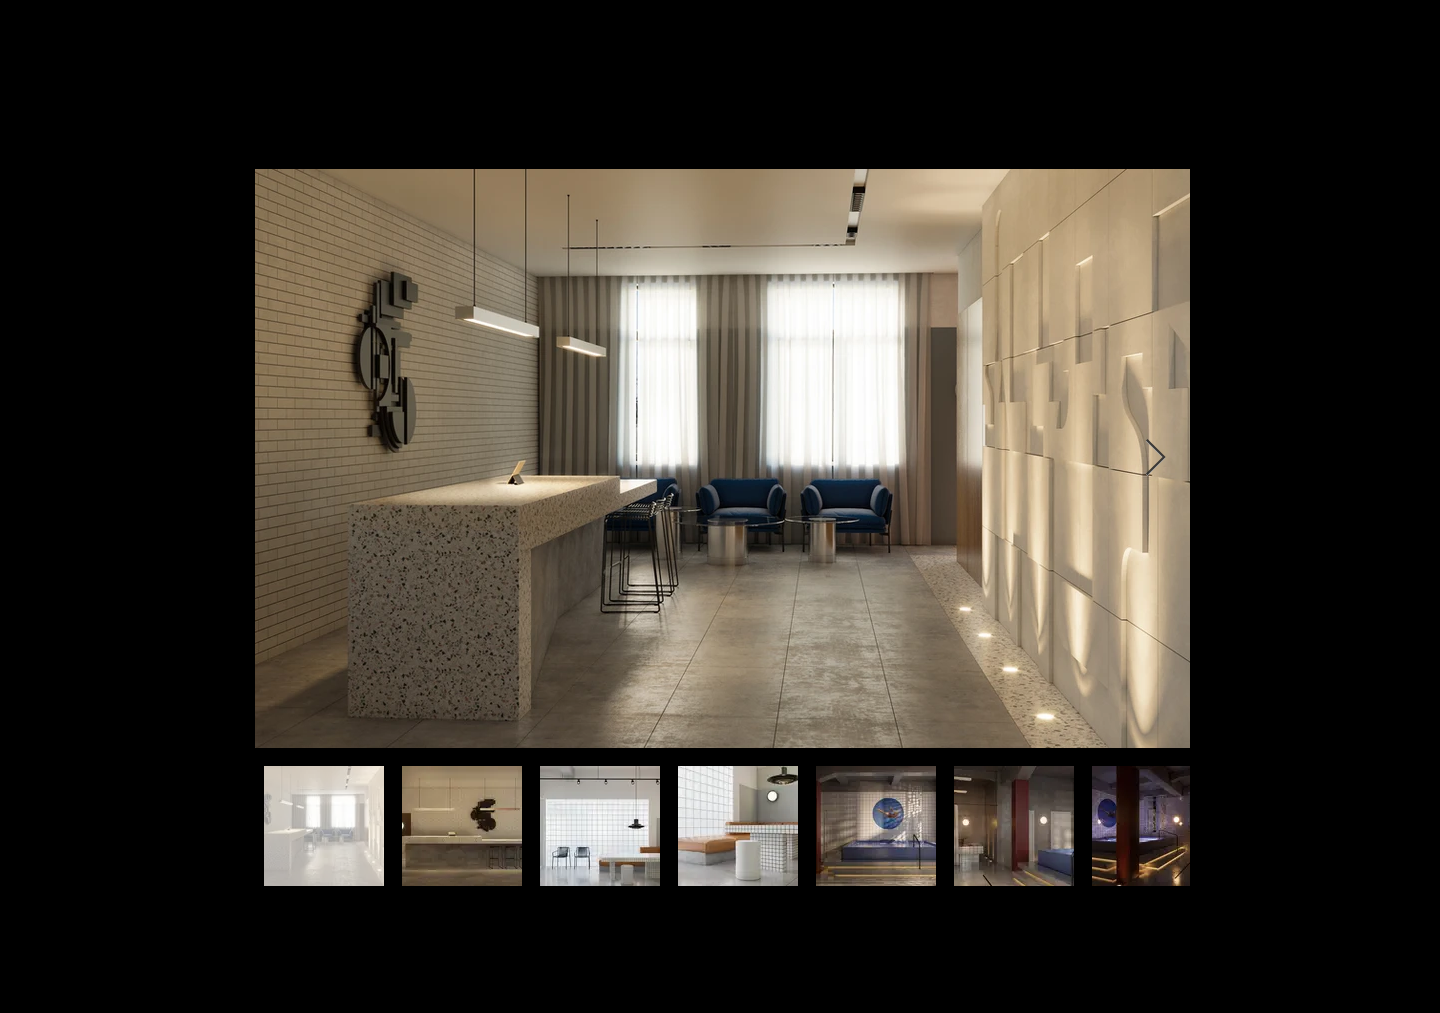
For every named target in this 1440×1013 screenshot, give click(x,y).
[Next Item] (1155, 458)
